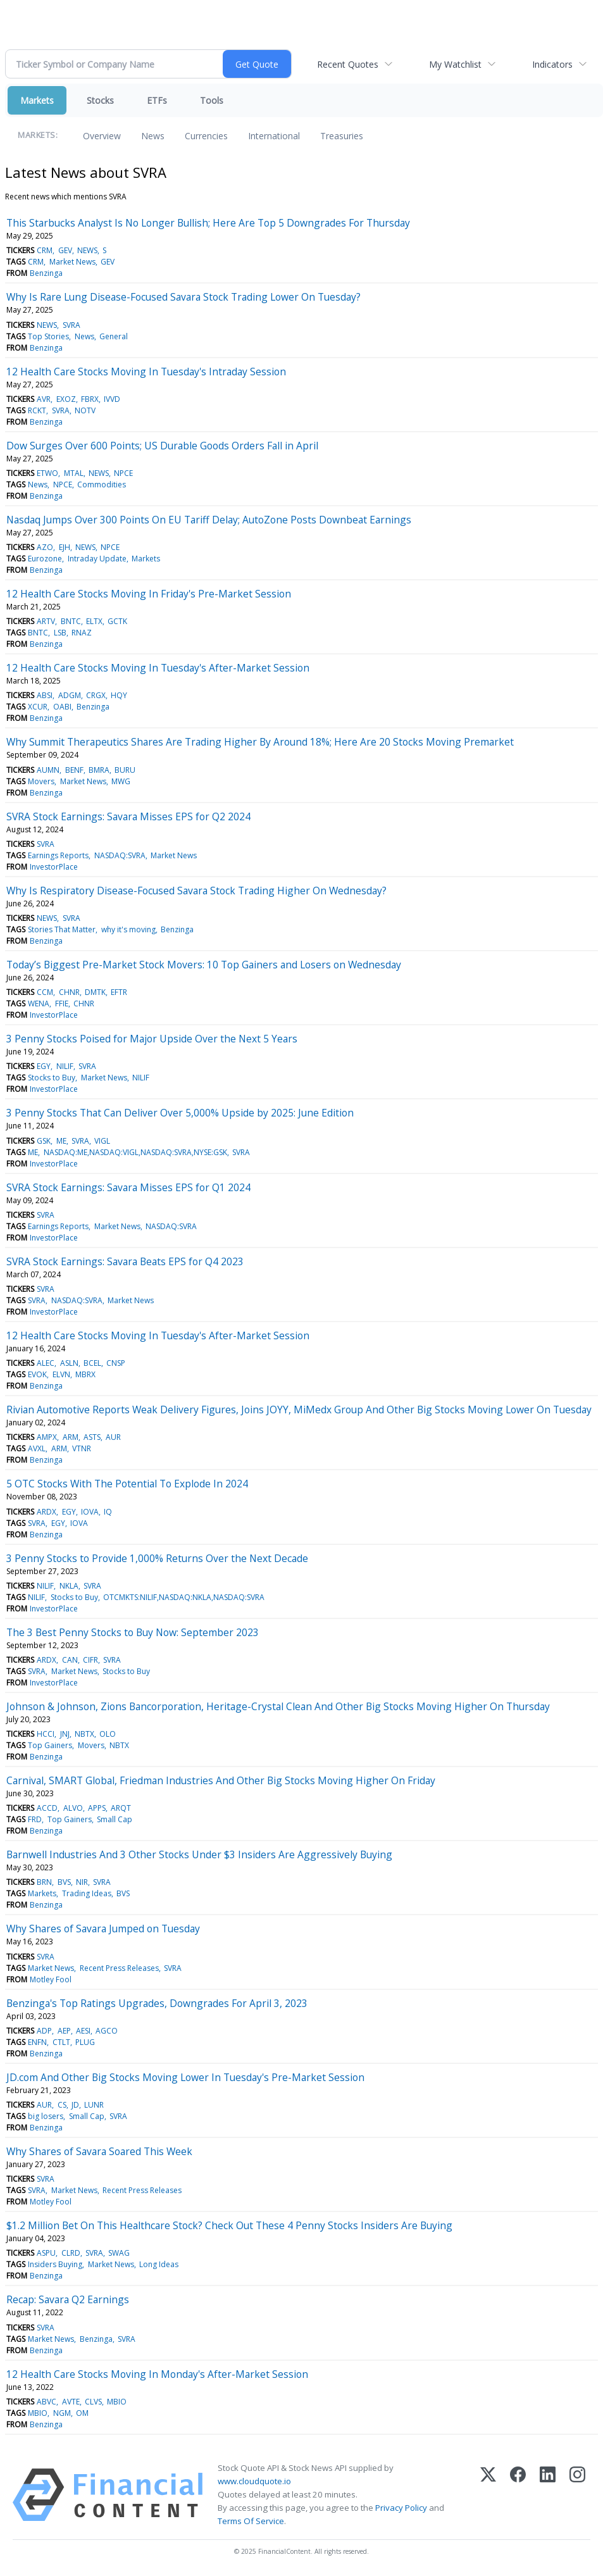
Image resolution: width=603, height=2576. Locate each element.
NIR (82, 1882)
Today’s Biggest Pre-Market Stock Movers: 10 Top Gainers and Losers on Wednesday (203, 965)
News (153, 136)
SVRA (71, 325)
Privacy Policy (401, 2507)
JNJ (65, 1734)
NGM (62, 2413)
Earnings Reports (58, 855)
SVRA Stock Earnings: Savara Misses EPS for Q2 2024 (128, 816)
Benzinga (46, 273)
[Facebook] (518, 2495)
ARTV (46, 621)
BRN (44, 1882)
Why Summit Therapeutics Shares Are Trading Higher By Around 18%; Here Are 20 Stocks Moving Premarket (260, 742)
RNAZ (81, 632)
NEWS (87, 250)
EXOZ (66, 399)
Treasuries (341, 136)
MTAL (74, 473)
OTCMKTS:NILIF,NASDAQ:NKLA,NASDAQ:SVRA (183, 1597)
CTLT (61, 2042)
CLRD (70, 2253)
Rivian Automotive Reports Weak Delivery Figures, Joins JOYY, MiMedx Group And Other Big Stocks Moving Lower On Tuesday (299, 1409)
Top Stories (48, 336)
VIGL (102, 1140)
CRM (45, 250)
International (274, 136)
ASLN (69, 1363)
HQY (119, 695)
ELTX (94, 621)
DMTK (95, 992)
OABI (62, 706)
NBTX (84, 1734)
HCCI (45, 1734)
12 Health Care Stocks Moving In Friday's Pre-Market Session (148, 594)
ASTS (92, 1437)
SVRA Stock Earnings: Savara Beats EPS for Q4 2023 (125, 1261)
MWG (120, 781)
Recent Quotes (347, 64)
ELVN (61, 1374)
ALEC (45, 1363)
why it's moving (128, 929)
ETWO (47, 473)
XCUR (37, 706)
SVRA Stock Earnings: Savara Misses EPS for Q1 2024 (128, 1187)
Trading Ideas (86, 1893)
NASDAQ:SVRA (120, 855)
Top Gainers (50, 1745)
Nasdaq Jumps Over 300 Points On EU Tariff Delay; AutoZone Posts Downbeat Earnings (208, 520)
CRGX (96, 695)
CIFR (90, 1659)
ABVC (46, 2401)
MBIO (117, 2401)
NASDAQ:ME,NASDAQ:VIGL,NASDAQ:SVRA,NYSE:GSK (135, 1152)
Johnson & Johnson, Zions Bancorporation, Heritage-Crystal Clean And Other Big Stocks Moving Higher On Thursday (278, 1706)
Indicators (552, 64)
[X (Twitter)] (488, 2495)
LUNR (94, 2104)
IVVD (112, 399)
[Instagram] (577, 2495)
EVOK (37, 1374)
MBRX (85, 1374)
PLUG (85, 2042)
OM (82, 2413)
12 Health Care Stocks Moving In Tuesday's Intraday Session (146, 371)
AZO (45, 547)
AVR (44, 399)
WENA (38, 1003)
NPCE (123, 473)
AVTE (71, 2401)
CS (62, 2104)
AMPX (47, 1437)
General (113, 336)
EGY (44, 1066)
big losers (45, 2116)
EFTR (119, 992)
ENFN (37, 2042)
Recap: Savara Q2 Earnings (67, 2299)
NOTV (85, 410)
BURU (125, 770)
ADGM (69, 695)
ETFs (157, 100)
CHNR (69, 992)
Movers (41, 781)
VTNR (81, 1448)
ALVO (73, 1808)
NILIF (64, 1066)
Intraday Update (97, 558)
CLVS (93, 2401)
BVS (64, 1882)
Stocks (100, 100)
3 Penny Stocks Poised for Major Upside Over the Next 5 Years (151, 1039)
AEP (64, 2030)
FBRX (90, 399)
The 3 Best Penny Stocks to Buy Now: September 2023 (132, 1632)
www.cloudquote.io (254, 2481)
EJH (64, 547)
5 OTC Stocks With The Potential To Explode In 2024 (127, 1484)
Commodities (101, 484)
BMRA (99, 770)
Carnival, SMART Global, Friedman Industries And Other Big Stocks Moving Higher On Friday (220, 1780)
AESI (83, 2030)
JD (75, 2104)
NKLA (68, 1585)
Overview (102, 136)
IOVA (90, 1511)
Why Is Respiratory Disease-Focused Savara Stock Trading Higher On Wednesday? (196, 890)
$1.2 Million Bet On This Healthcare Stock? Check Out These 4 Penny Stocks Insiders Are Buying (229, 2225)
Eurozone (45, 558)
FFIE (61, 1003)
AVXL (37, 1448)
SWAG (119, 2253)
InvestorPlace (54, 866)
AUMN (48, 770)
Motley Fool (50, 1979)
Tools (211, 100)
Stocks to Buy (51, 1077)
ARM (70, 1437)
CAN (70, 1659)
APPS (97, 1808)
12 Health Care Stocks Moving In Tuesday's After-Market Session (157, 668)
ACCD (47, 1808)
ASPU (46, 2253)
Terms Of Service (251, 2521)
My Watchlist (455, 64)
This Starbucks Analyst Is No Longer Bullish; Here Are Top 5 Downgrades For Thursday (208, 223)
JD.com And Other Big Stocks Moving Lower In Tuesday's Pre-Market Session (185, 2077)
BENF (74, 770)
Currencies (206, 136)
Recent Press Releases (119, 1968)
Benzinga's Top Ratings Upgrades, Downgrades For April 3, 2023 (157, 2003)
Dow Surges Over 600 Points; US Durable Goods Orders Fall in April (162, 446)
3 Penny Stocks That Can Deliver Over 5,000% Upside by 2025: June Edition (180, 1113)
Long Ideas (158, 2264)
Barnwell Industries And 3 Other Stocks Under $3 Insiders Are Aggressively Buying (199, 1854)
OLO (107, 1734)
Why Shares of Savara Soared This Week (99, 2151)
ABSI (45, 695)
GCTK (117, 621)
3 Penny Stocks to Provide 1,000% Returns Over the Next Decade (157, 1558)
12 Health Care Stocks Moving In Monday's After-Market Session (157, 2374)
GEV (65, 250)
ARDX (46, 1511)
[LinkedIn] (548, 2495)
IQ (108, 1511)
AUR (113, 1437)
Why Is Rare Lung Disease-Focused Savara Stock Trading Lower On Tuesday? (183, 297)
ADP (44, 2030)
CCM (45, 992)
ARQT (121, 1808)
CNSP (115, 1363)
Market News (72, 261)
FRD (35, 1819)
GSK (44, 1140)
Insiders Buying (55, 2264)
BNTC (71, 621)
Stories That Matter (62, 929)
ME (61, 1140)
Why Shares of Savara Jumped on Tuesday (103, 1928)
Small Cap (114, 1819)
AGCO (107, 2030)
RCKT (37, 410)
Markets (37, 100)
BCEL (92, 1363)
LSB (60, 632)
